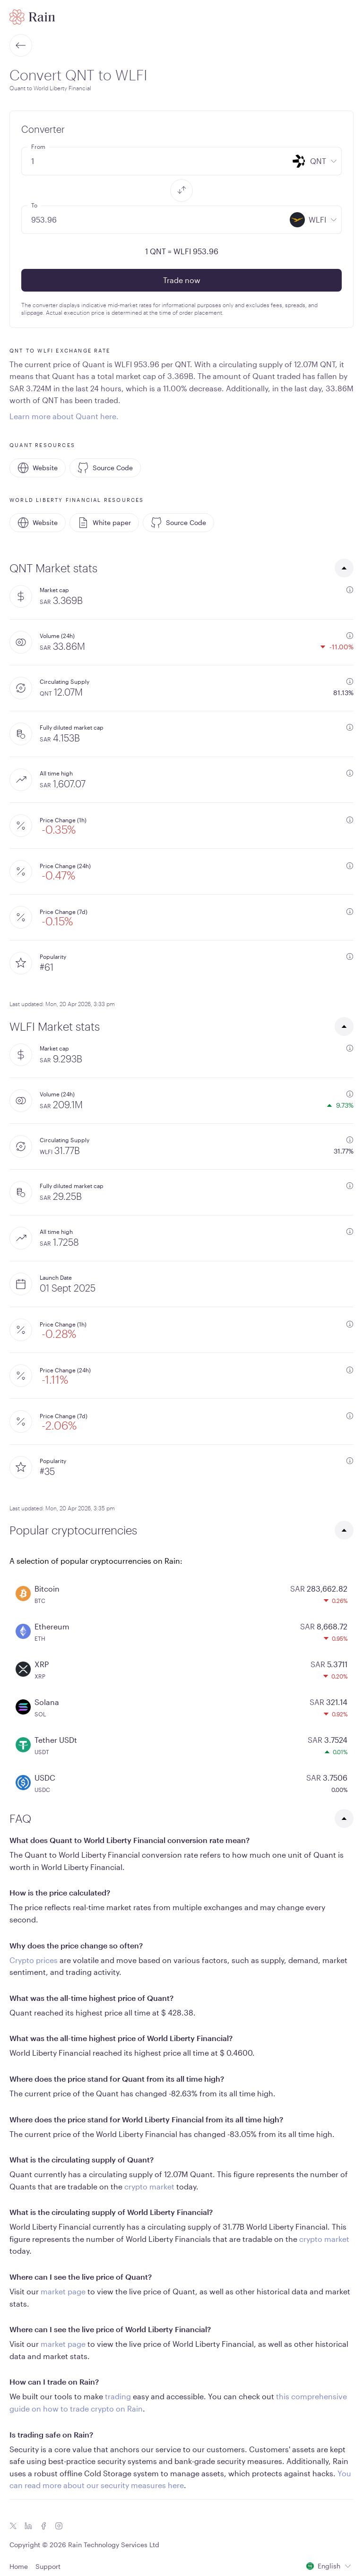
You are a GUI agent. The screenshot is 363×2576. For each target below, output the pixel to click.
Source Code (105, 468)
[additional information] (350, 590)
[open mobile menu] (348, 17)
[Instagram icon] (58, 2526)
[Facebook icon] (43, 2526)
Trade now (181, 280)
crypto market (149, 2186)
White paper (104, 522)
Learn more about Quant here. (64, 416)
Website (37, 468)
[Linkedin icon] (28, 2526)
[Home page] (32, 17)
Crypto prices (33, 1960)
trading (118, 2396)
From (38, 146)
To (34, 205)
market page (63, 2291)
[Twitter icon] (13, 2526)
